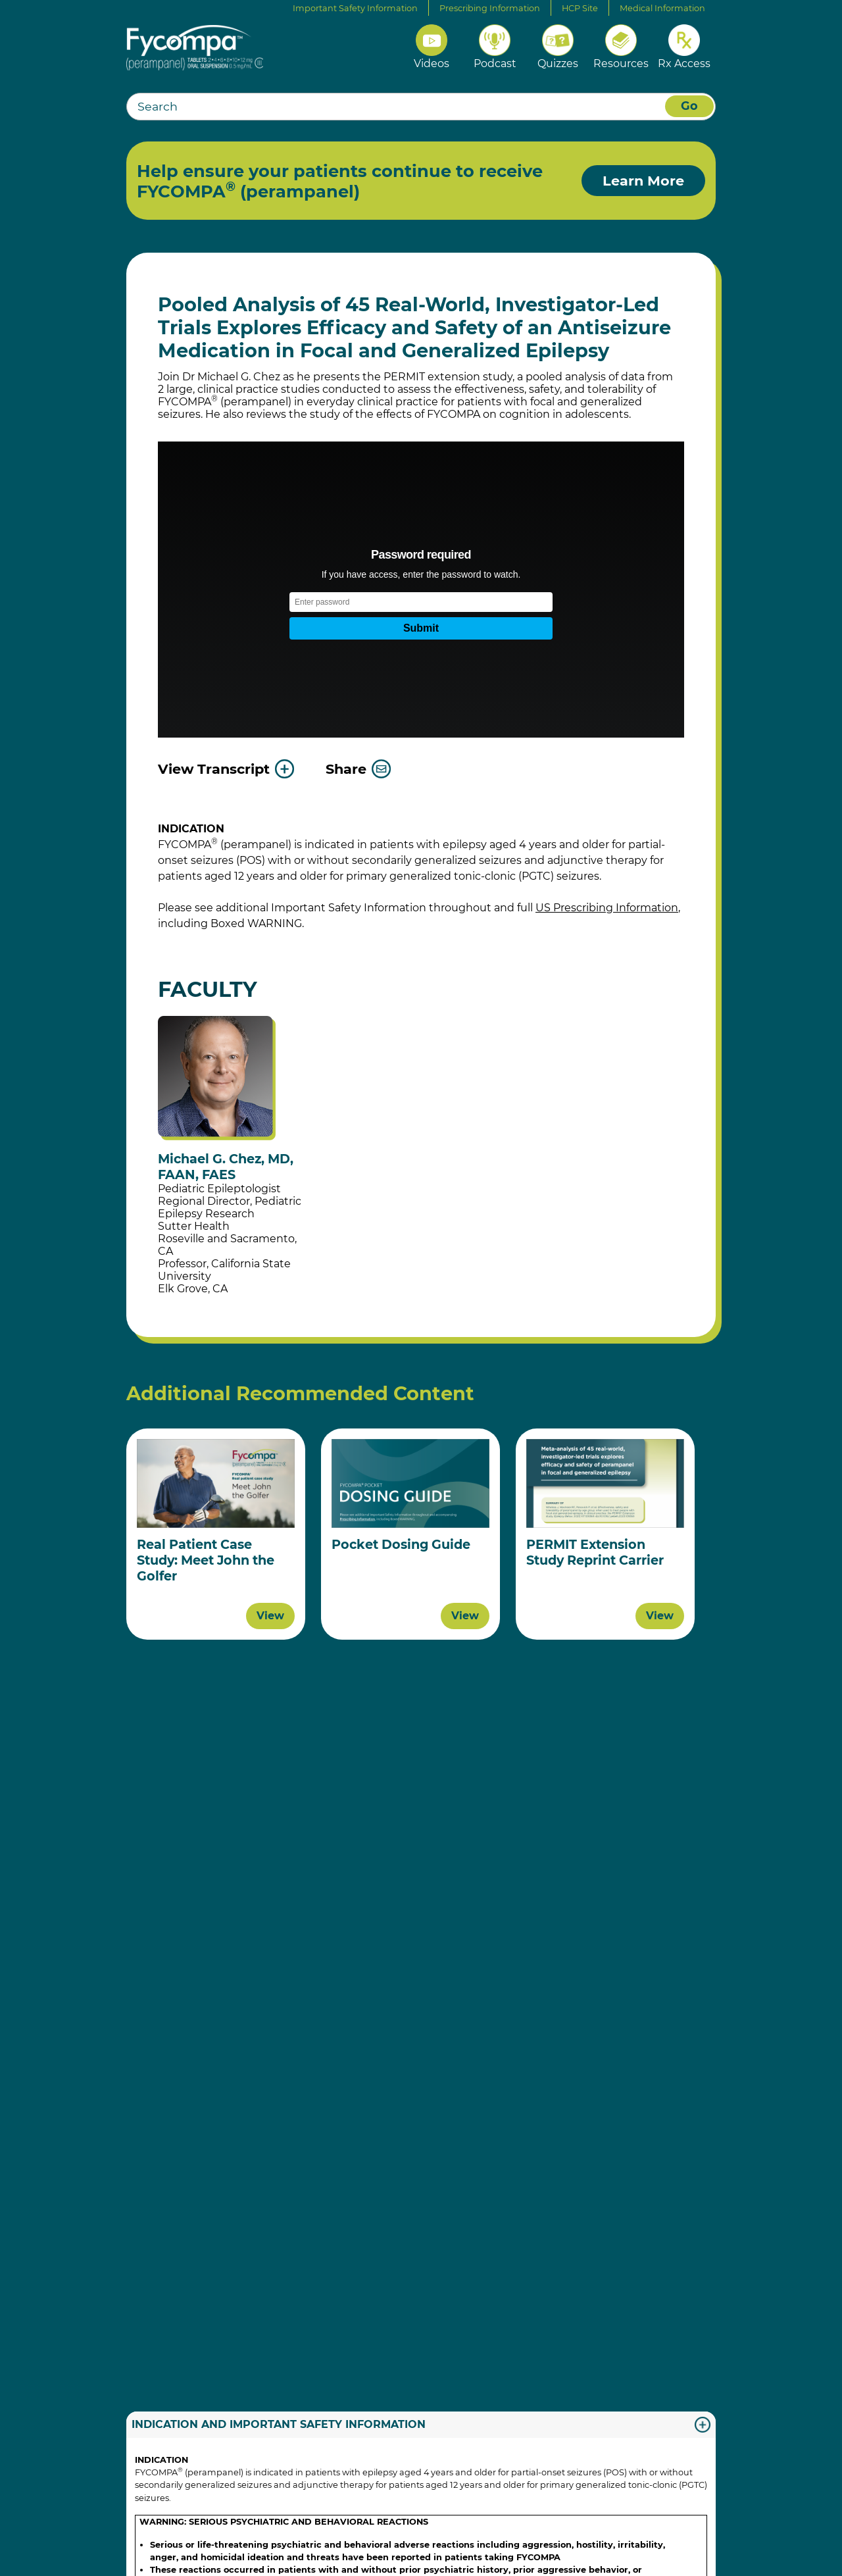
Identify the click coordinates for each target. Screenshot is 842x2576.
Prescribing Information (489, 8)
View (270, 1615)
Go (689, 106)
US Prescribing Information (606, 907)
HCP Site (580, 8)
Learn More (643, 180)
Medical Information (662, 8)
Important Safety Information (355, 8)
